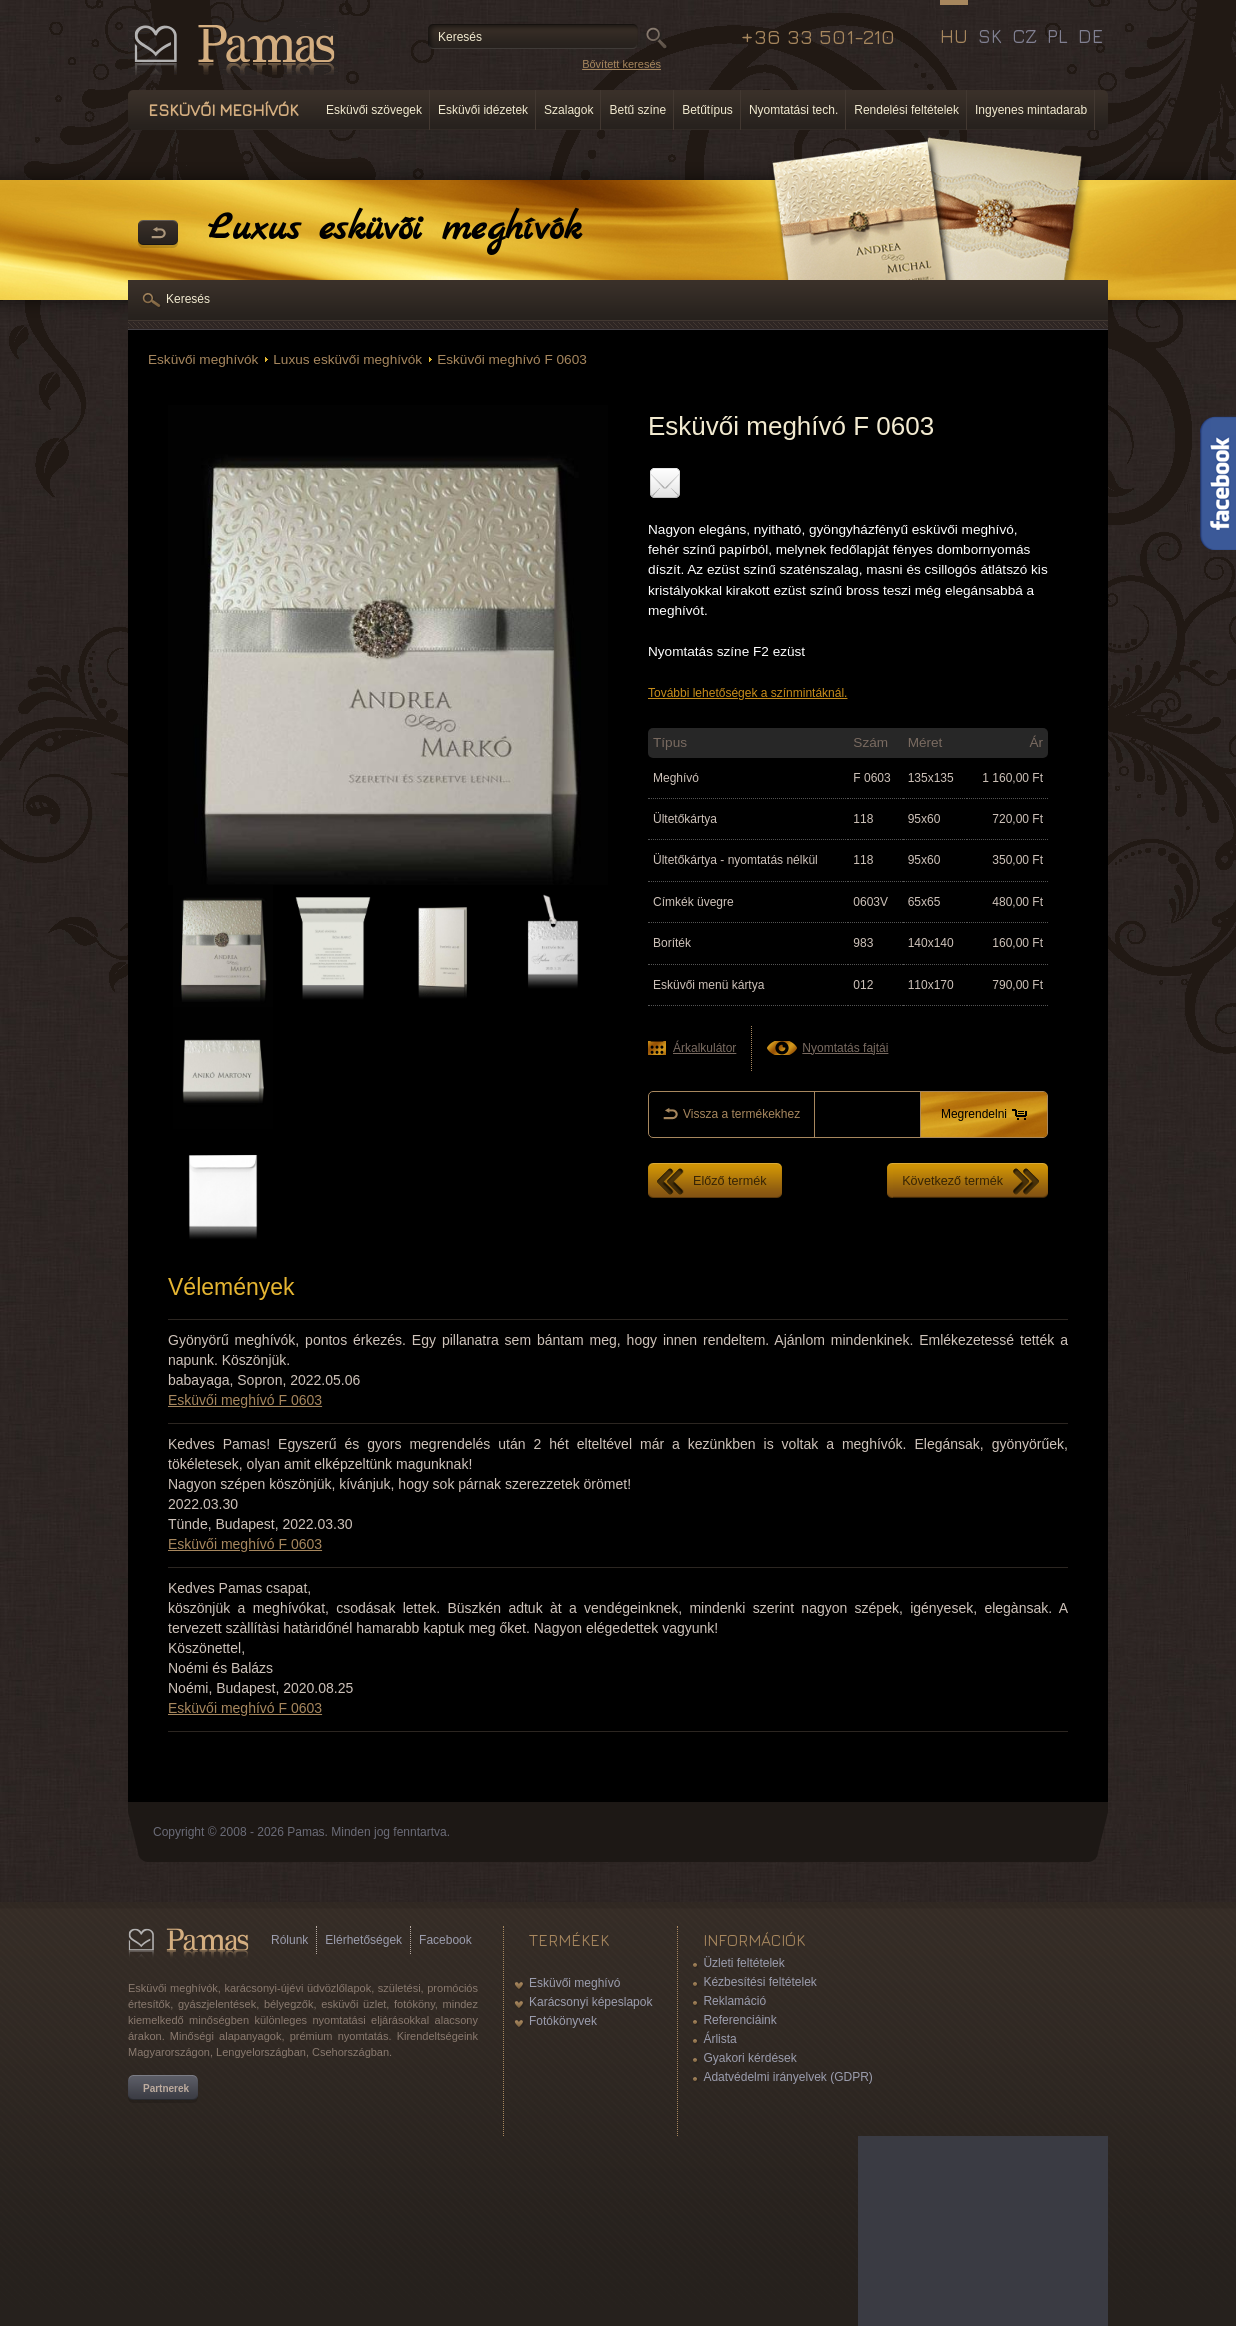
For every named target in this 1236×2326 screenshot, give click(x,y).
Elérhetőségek (363, 1940)
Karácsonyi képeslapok (590, 2002)
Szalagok (568, 110)
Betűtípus (707, 110)
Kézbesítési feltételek (759, 1982)
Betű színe (637, 110)
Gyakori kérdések (749, 2058)
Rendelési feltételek (906, 110)
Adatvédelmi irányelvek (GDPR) (787, 2077)
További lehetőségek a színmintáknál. (747, 693)
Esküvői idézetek (483, 110)
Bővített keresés (621, 64)
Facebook (445, 1940)
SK (990, 36)
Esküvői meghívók (203, 359)
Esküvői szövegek (374, 110)
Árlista (719, 2039)
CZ (1024, 36)
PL (1057, 36)
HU (954, 36)
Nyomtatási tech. (793, 110)
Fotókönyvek (563, 2021)
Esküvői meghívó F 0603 (512, 359)
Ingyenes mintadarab (1031, 110)
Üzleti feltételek (743, 1963)
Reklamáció (734, 2001)
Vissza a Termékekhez (158, 234)
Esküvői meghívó (574, 1983)
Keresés (188, 299)
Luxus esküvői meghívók (347, 359)
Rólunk (289, 1940)
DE (1090, 36)
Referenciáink (739, 2020)
